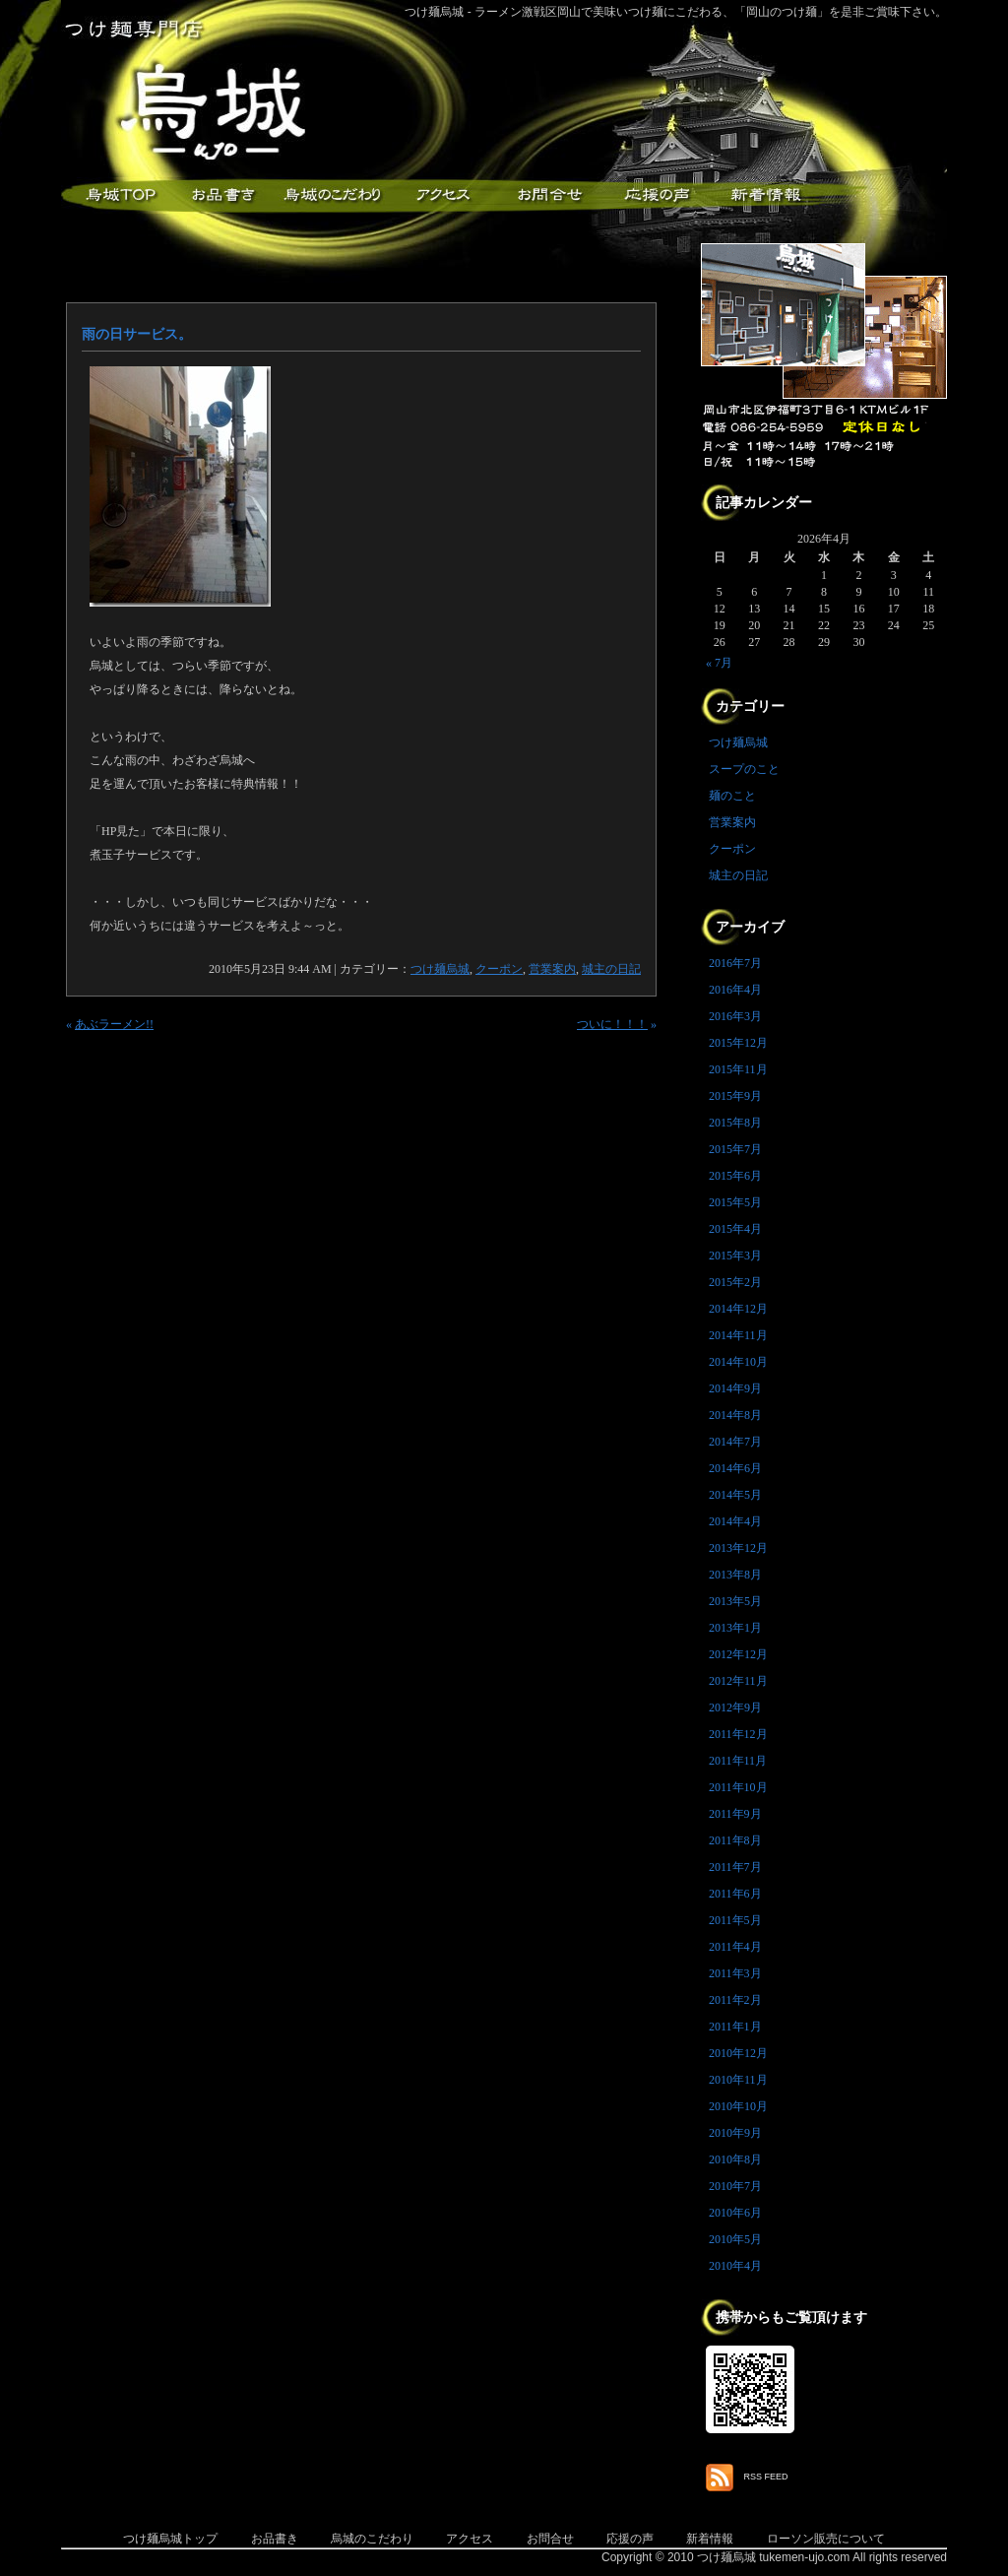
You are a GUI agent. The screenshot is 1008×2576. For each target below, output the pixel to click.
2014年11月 (738, 1335)
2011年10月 (738, 1787)
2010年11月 (738, 2080)
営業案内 (552, 969)
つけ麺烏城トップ (170, 2538)
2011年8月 (735, 1840)
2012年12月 (738, 1654)
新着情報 (765, 195)
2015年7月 (735, 1149)
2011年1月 (735, 2026)
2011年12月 (738, 1734)
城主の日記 (611, 969)
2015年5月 (735, 1202)
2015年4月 (735, 1229)
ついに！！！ (612, 1024)
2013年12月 (738, 1548)
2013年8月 (735, 1574)
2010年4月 (735, 2266)
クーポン (499, 969)
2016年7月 (735, 963)
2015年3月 (735, 1255)
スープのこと (744, 769)
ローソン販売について (826, 2538)
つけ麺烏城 (115, 195)
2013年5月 (735, 1601)
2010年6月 (735, 2213)
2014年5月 (735, 1495)
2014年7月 (735, 1442)
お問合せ (550, 2538)
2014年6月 (735, 1468)
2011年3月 (735, 1973)
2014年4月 (735, 1521)
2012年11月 (738, 1681)
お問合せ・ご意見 (548, 195)
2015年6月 (735, 1176)
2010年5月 (735, 2239)
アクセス (440, 195)
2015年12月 (738, 1043)
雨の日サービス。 (137, 334)
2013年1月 (735, 1628)
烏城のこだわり (372, 2538)
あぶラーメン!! (114, 1024)
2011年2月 (735, 2000)
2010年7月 (735, 2186)
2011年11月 (738, 1761)
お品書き (223, 195)
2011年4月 (735, 1947)
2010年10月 (738, 2106)
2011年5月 (735, 1920)
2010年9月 (735, 2133)
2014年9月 (735, 1388)
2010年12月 (738, 2053)
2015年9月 (735, 1096)
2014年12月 (738, 1309)
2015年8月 (735, 1122)
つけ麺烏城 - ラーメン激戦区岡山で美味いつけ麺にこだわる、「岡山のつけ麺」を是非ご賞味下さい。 (676, 12)
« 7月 (719, 663)
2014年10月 (738, 1362)
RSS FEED (766, 2476)
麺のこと (732, 796)
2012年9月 (735, 1707)
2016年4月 (735, 990)
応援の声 (630, 2538)
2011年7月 (735, 1867)
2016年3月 (735, 1016)
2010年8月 (735, 2159)
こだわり (332, 195)
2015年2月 (735, 1282)
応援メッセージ (656, 195)
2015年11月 (738, 1069)
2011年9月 (735, 1814)
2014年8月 (735, 1415)
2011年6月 (735, 1893)
